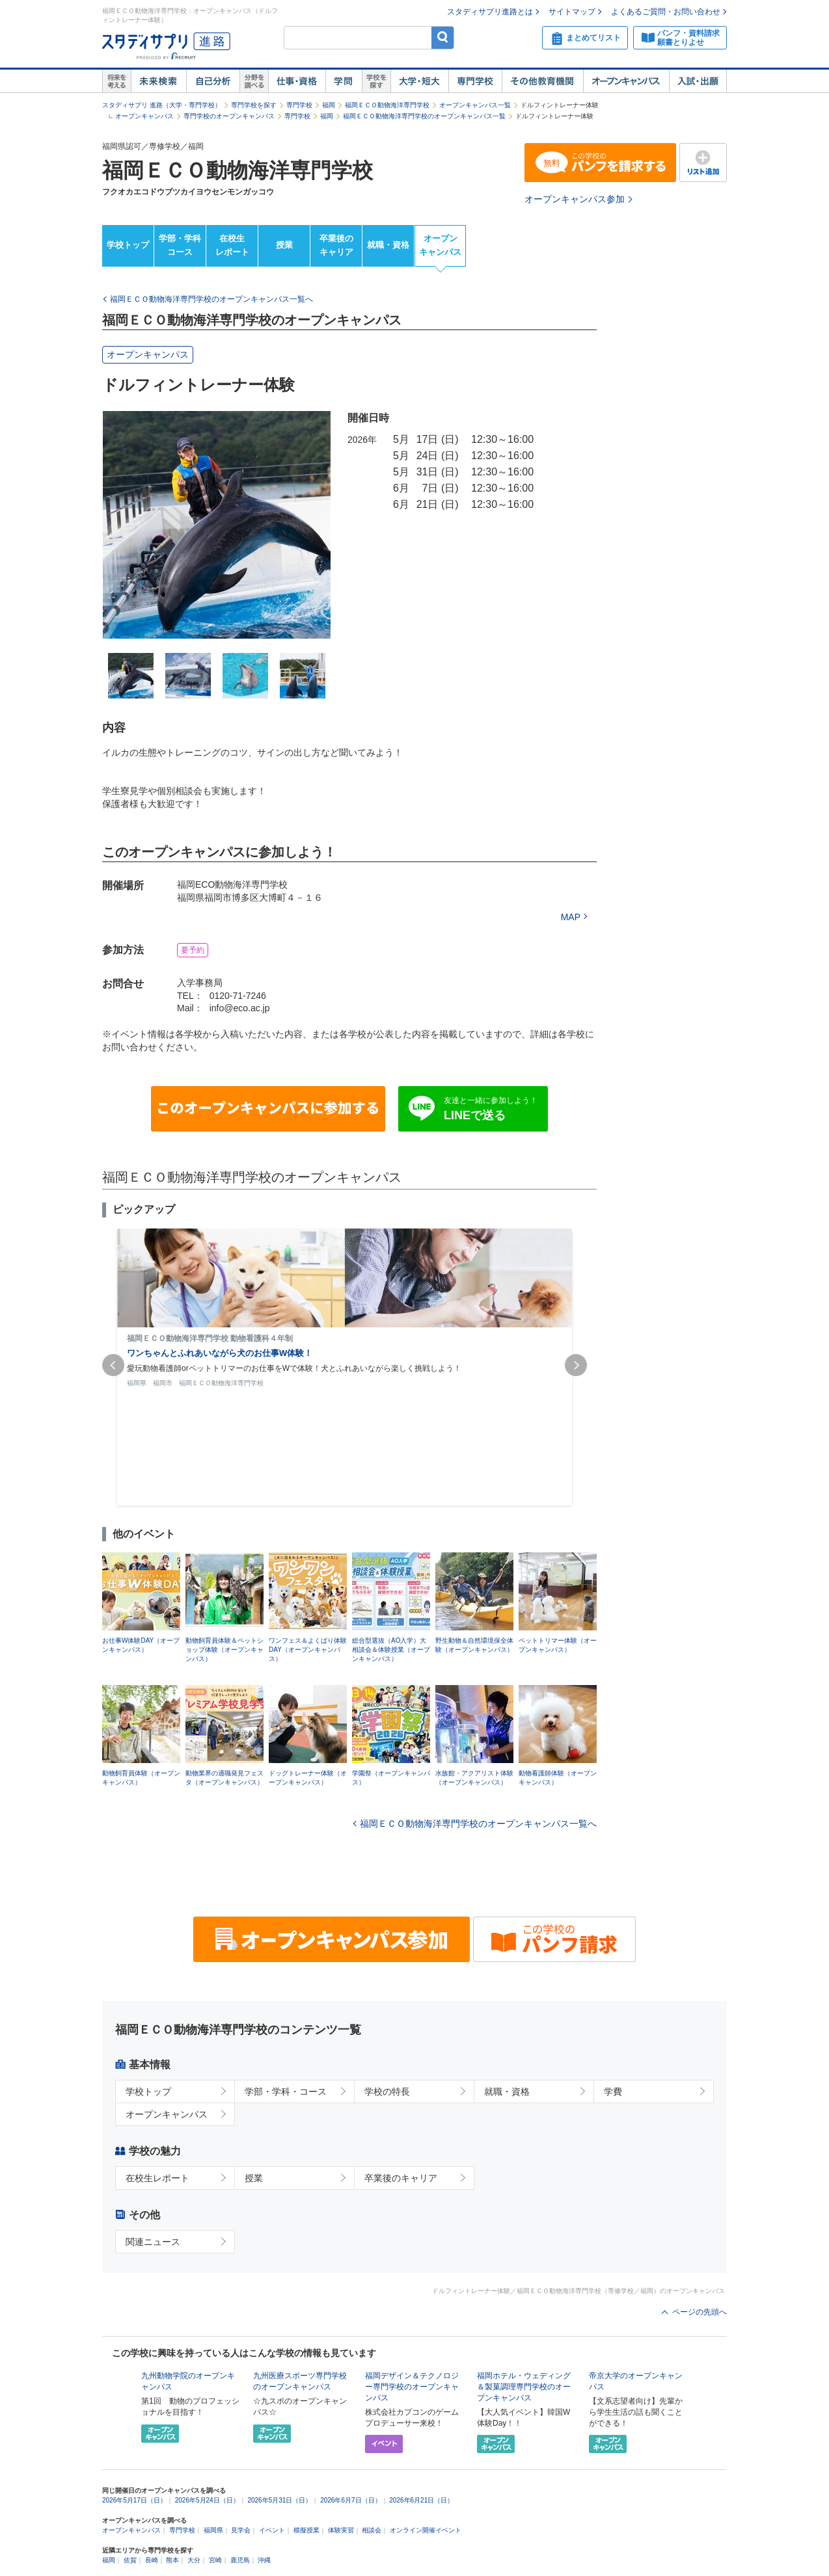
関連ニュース (153, 2242)
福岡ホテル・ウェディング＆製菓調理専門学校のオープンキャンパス (524, 2386)
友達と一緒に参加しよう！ (490, 1109)
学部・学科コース (180, 245)
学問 (343, 81)
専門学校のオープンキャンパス (229, 116)
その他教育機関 (542, 81)
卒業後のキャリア (336, 245)
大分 (193, 2560)
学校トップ (128, 245)
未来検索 (158, 81)
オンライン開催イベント (425, 2530)
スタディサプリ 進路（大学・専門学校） (161, 105)
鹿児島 (240, 2560)
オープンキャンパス (626, 81)
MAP (570, 917)
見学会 (241, 2530)
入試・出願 (698, 81)
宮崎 (215, 2560)
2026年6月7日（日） (350, 2500)
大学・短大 (419, 81)
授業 (284, 245)
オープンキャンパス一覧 (475, 105)
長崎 (151, 2560)
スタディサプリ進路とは (490, 11)
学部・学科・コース (286, 2091)
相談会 (371, 2530)
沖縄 (264, 2560)
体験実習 (341, 2530)
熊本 (172, 2560)
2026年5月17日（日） (134, 2500)
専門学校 (475, 81)
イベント (272, 2530)
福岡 (328, 105)
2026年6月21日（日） (421, 2500)
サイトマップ (572, 11)
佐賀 (130, 2560)
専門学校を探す (254, 105)
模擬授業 (306, 2530)
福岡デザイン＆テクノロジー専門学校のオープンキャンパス (412, 2386)
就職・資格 (388, 245)
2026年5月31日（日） (279, 2500)
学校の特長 (387, 2091)
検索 (442, 37)
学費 (613, 2091)
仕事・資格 (296, 81)
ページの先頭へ (699, 2312)
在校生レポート (232, 245)
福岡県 (213, 2530)
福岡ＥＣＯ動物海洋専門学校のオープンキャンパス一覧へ (478, 1823)
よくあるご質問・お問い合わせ (665, 11)
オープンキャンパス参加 (574, 199)
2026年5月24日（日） (207, 2500)
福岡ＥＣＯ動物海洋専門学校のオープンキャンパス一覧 (424, 116)
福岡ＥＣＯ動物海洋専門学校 (387, 105)
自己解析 (212, 81)
